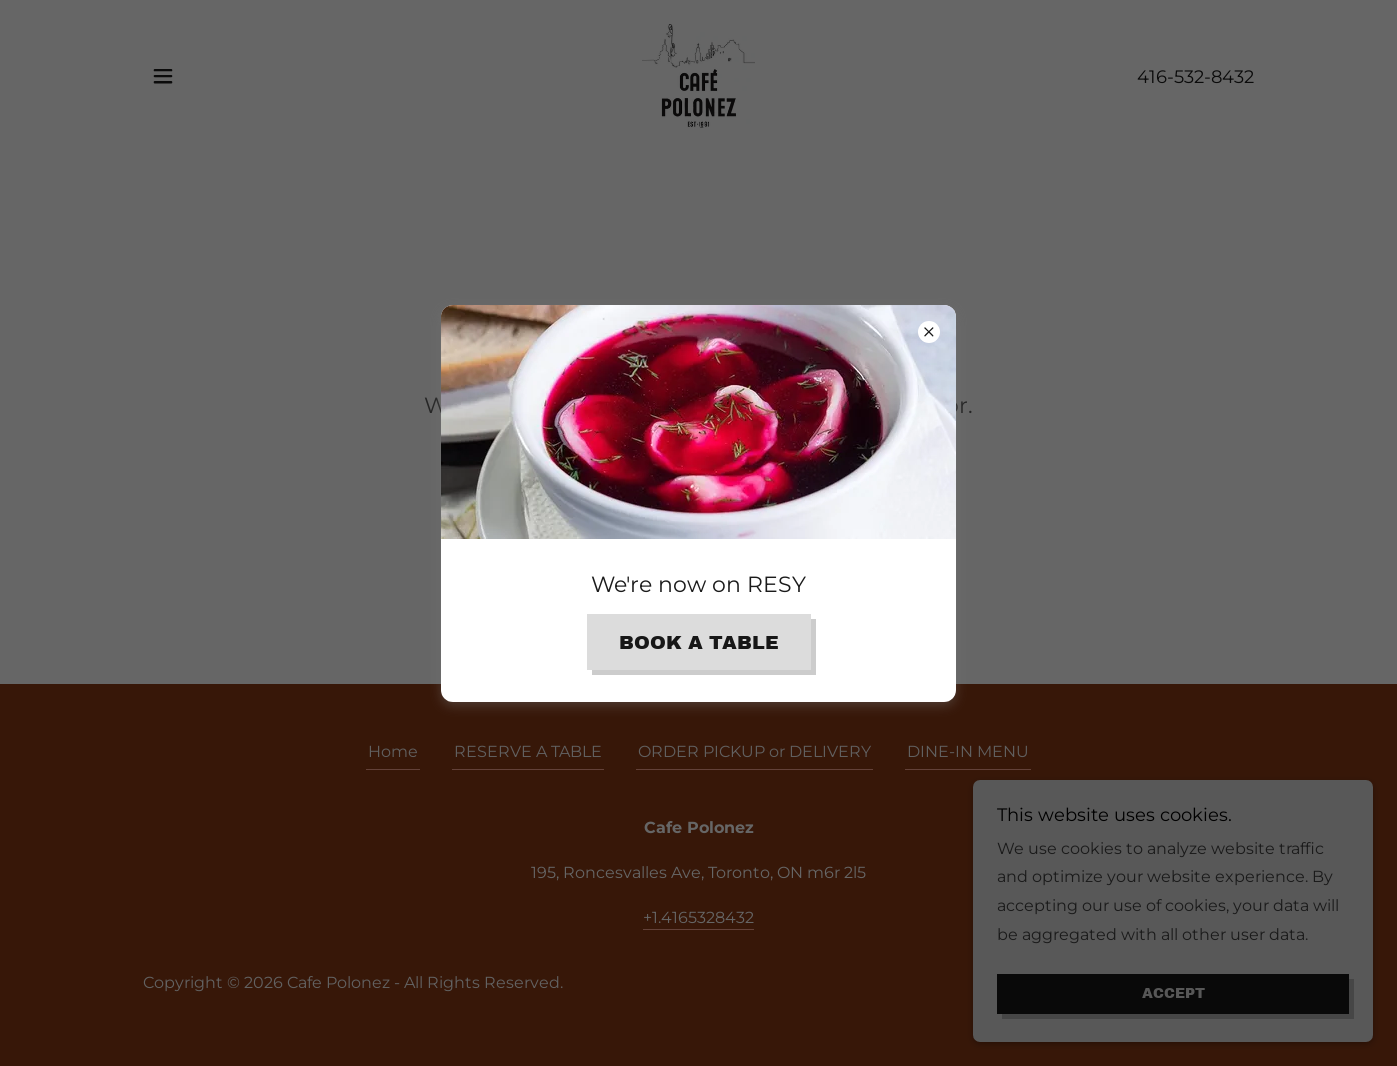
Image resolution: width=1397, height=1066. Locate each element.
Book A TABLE (699, 642)
